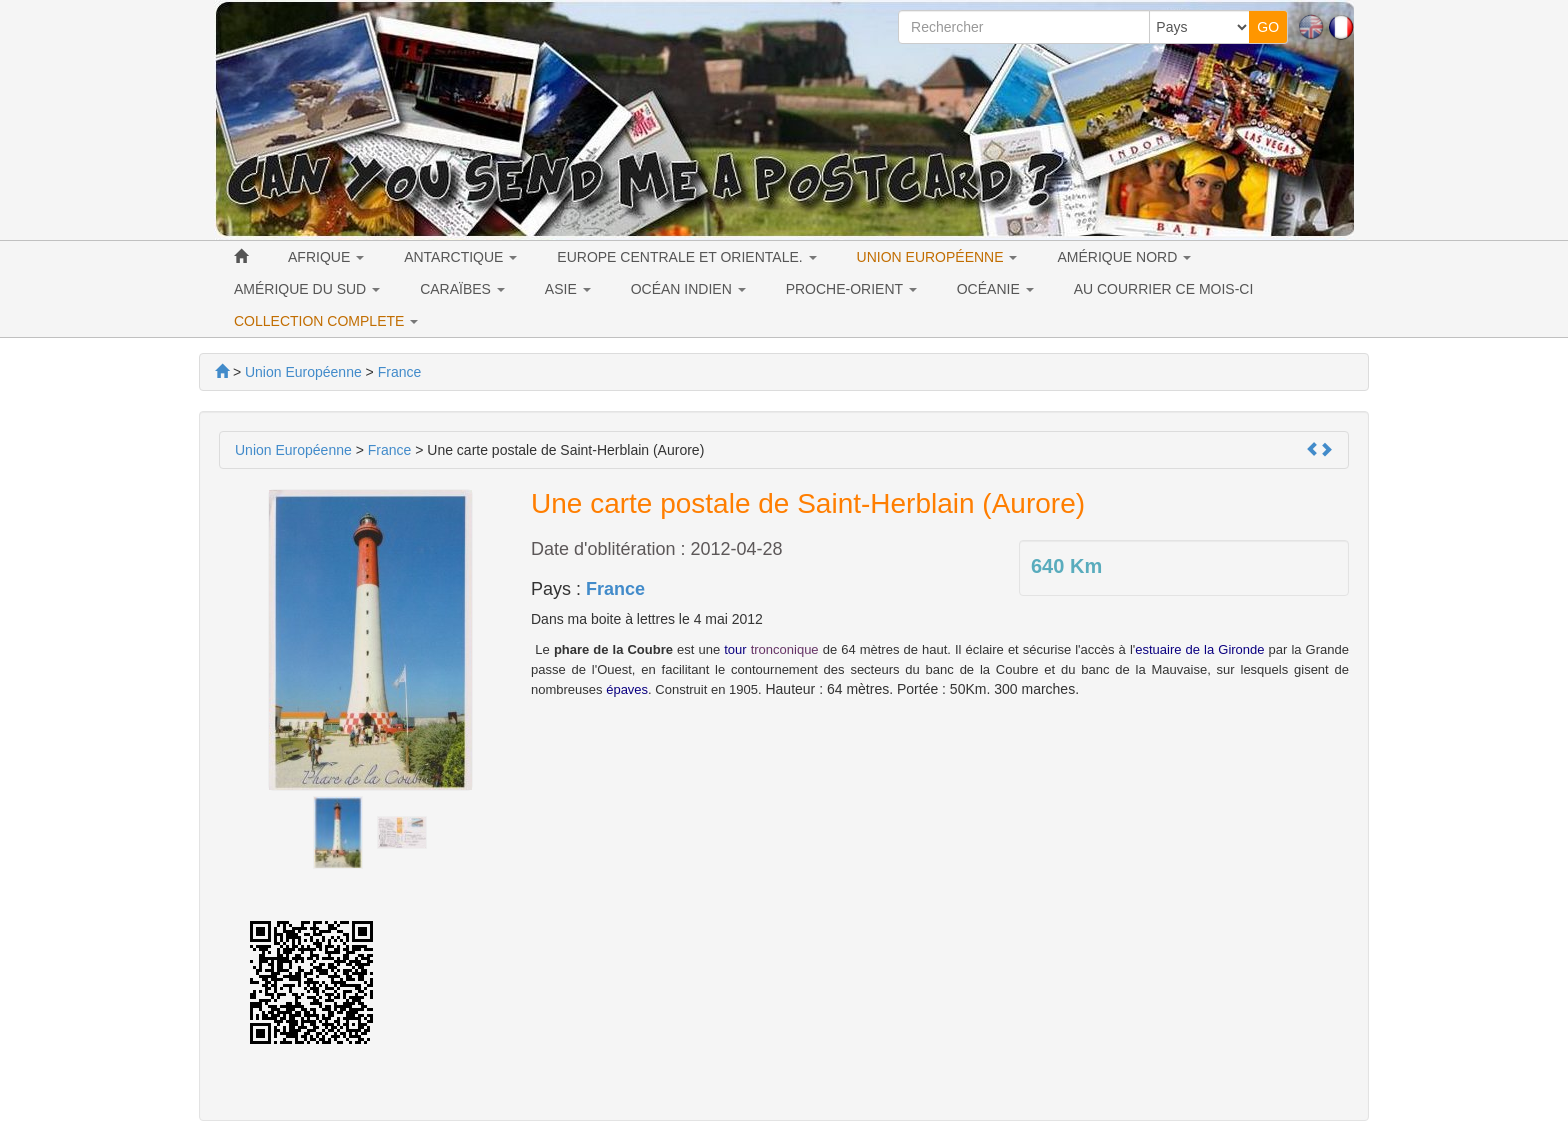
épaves (627, 689)
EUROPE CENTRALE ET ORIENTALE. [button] (686, 257)
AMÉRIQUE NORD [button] (1124, 257)
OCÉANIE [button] (995, 289)
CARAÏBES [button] (462, 289)
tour (735, 649)
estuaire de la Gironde (1199, 649)
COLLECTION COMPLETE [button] (326, 321)
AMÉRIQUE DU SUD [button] (307, 289)
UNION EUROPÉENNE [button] (937, 257)
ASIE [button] (568, 289)
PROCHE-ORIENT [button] (851, 289)
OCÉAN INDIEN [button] (688, 289)
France (615, 589)
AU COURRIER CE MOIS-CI (1164, 289)
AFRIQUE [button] (326, 257)
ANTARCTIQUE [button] (460, 257)
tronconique (785, 649)
